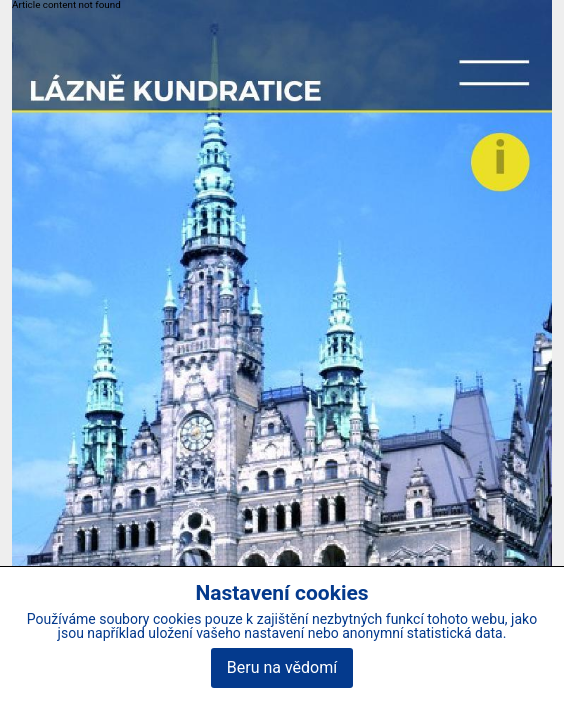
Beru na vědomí (282, 667)
